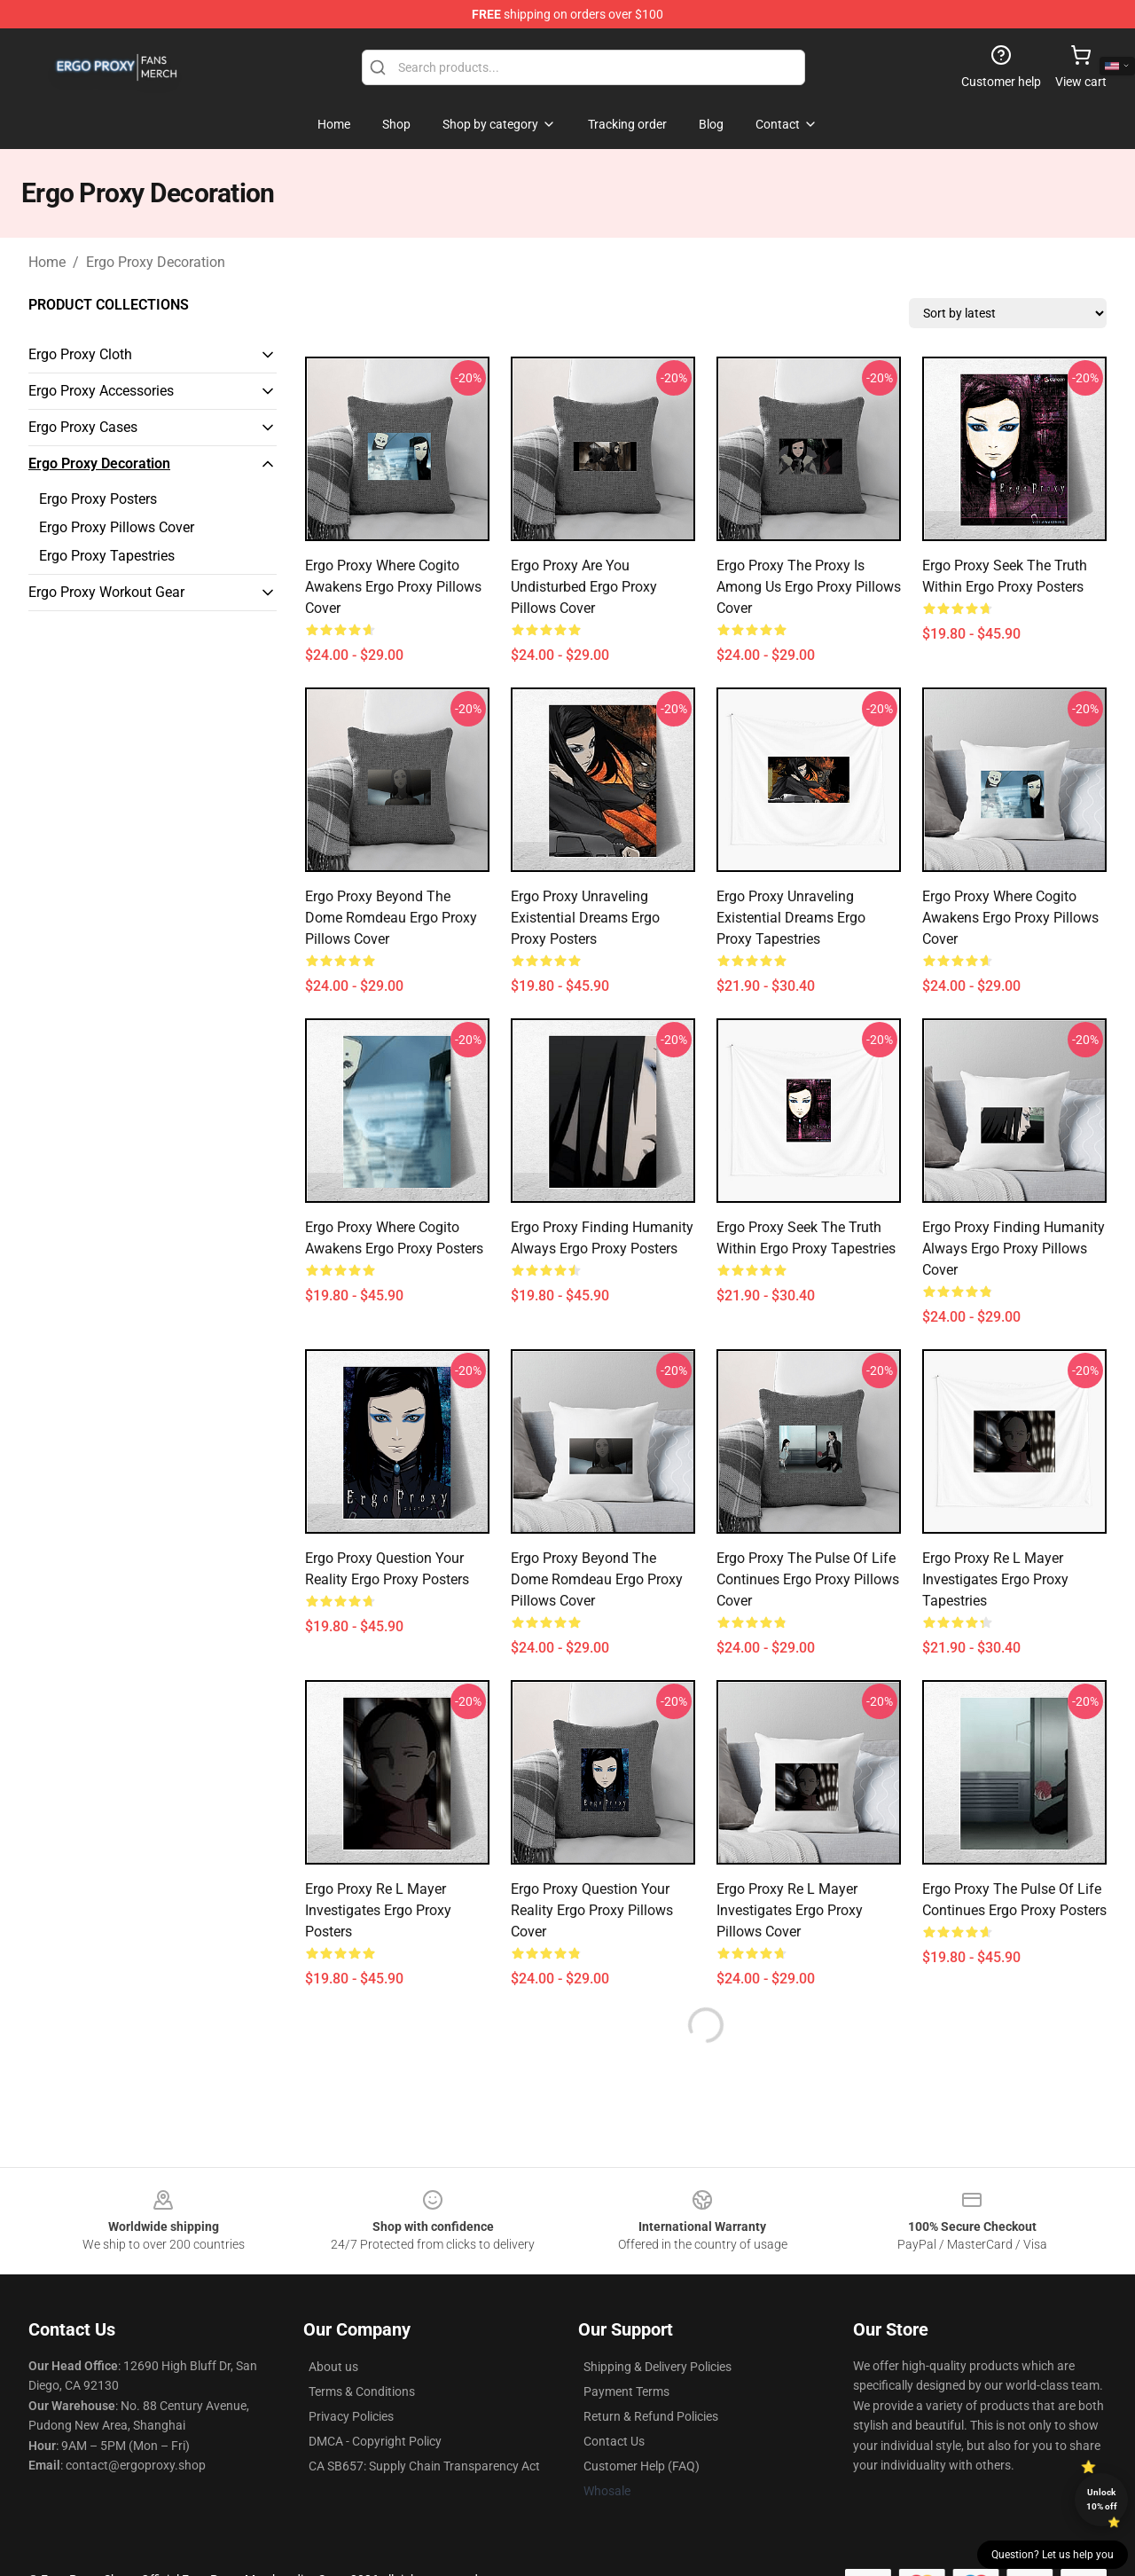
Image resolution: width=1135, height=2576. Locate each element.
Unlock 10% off (1101, 2499)
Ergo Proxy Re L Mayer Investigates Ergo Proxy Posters (378, 1910)
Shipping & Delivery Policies (657, 2367)
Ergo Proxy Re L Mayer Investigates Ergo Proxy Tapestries (995, 1579)
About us (333, 2367)
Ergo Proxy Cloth (80, 354)
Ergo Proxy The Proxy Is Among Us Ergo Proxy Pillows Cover (808, 587)
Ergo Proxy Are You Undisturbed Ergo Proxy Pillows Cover (584, 587)
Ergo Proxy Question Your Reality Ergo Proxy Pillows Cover (592, 1910)
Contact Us (614, 2441)
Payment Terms (626, 2391)
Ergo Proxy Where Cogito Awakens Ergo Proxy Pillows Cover (393, 587)
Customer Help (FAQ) (641, 2466)
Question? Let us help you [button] (1052, 2555)
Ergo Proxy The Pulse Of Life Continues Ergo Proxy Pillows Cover (807, 1579)
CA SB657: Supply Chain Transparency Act (424, 2466)
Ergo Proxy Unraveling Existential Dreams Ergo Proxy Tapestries (790, 917)
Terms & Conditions (362, 2391)
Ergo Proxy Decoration (155, 262)
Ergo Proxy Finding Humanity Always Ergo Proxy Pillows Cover (1013, 1248)
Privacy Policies (351, 2416)
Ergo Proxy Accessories (101, 390)
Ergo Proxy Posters (98, 499)
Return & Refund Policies (650, 2416)
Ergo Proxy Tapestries (107, 555)
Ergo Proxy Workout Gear (106, 592)
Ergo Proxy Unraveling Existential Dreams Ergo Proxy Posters (585, 917)
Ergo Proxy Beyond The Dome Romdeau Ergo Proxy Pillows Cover (391, 917)
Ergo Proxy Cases (82, 427)
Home (47, 262)
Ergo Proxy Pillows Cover (116, 527)
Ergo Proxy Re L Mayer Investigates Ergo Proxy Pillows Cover (789, 1910)
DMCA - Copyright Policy (375, 2441)
